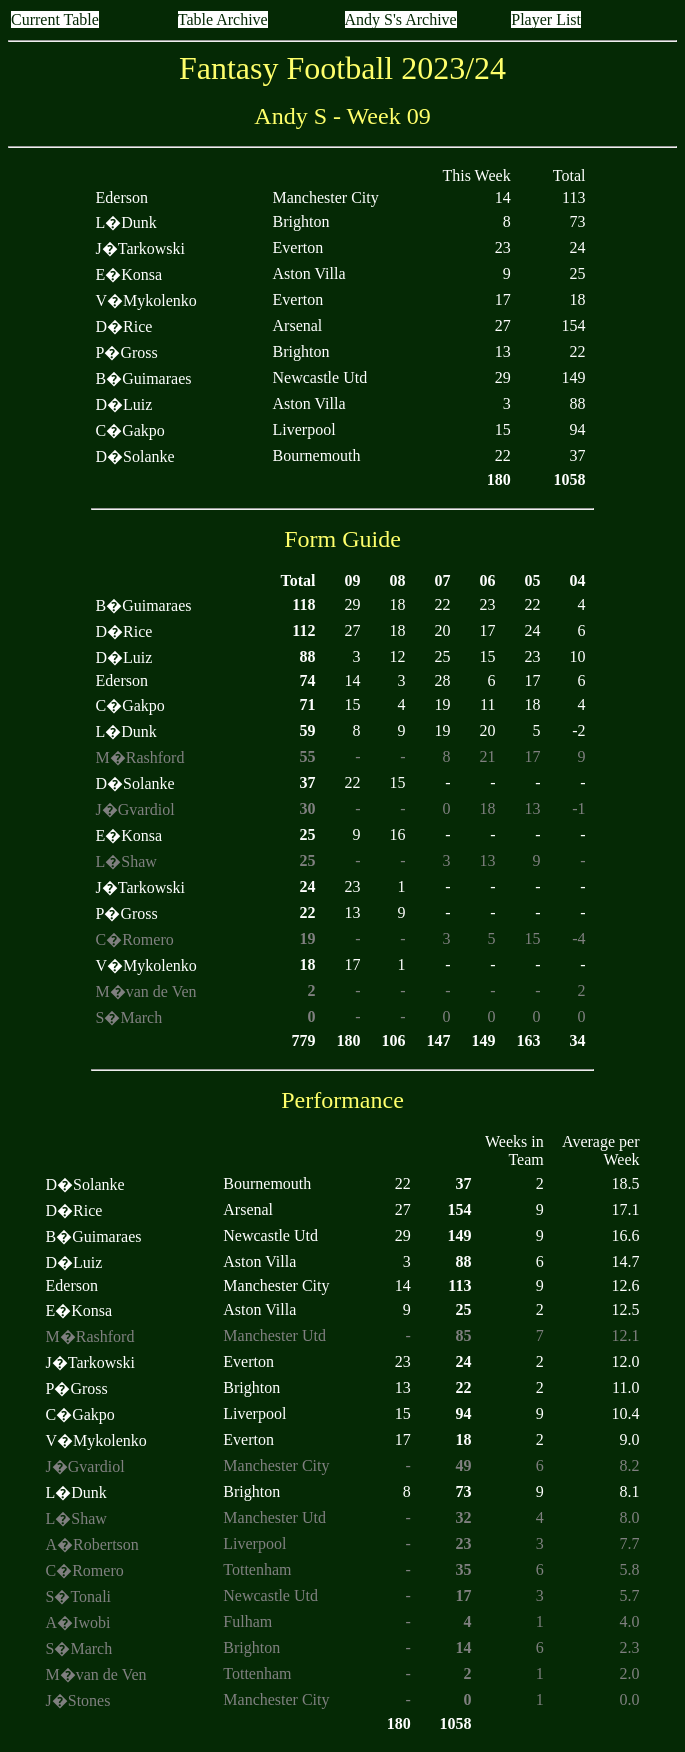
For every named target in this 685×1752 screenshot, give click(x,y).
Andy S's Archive (401, 19)
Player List (546, 19)
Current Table (55, 19)
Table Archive (223, 19)
